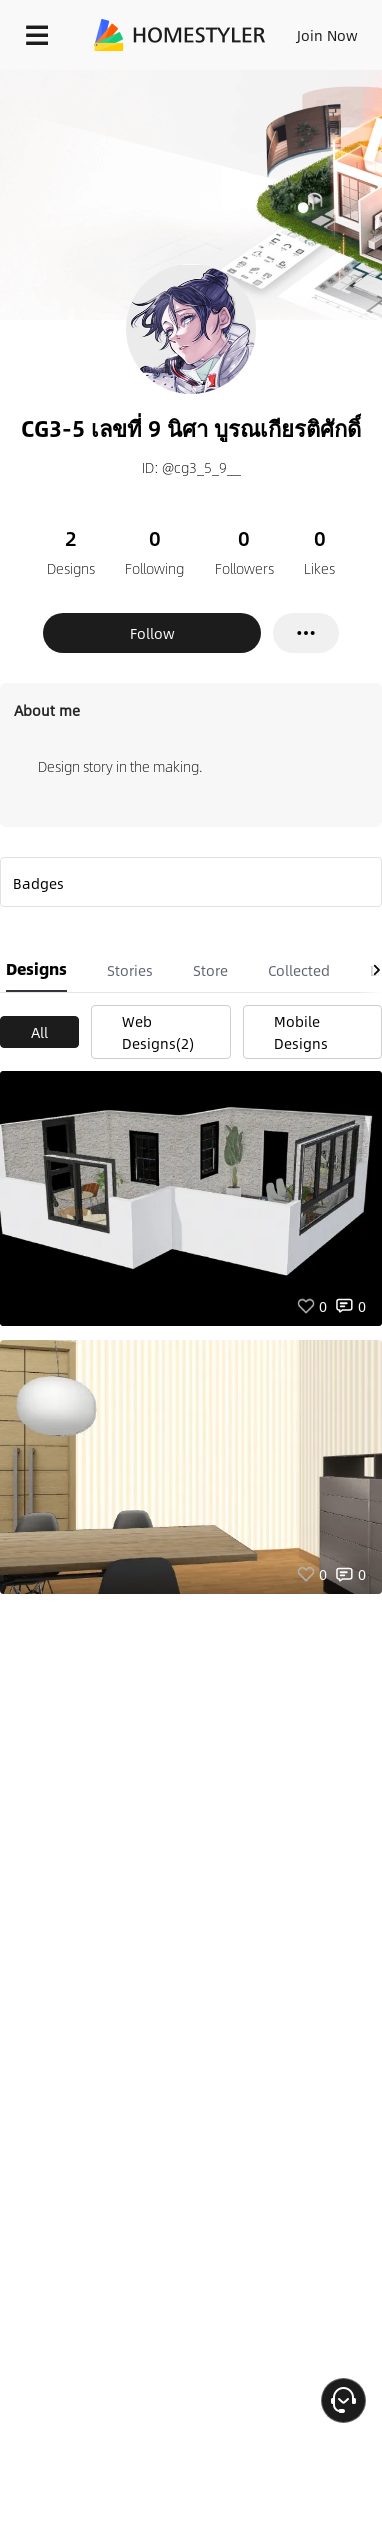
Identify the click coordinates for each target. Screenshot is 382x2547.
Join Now (327, 35)
